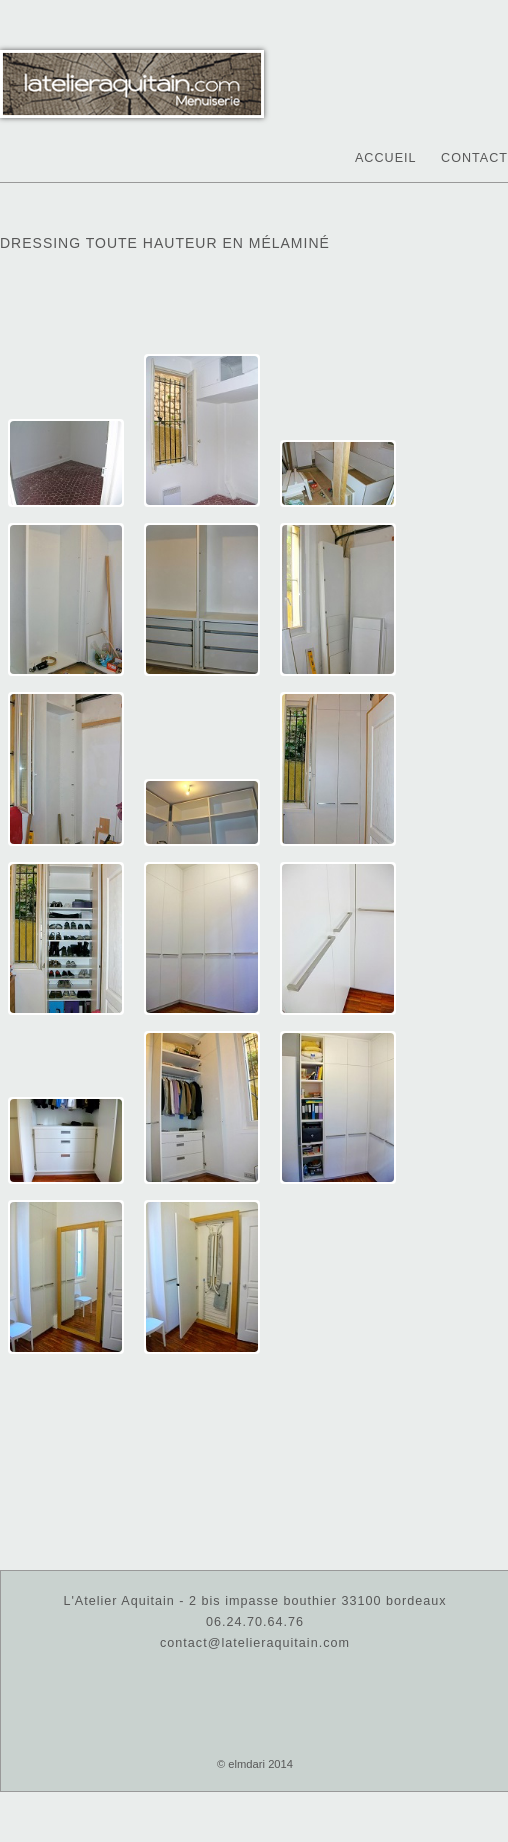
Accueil (386, 158)
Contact (474, 158)
